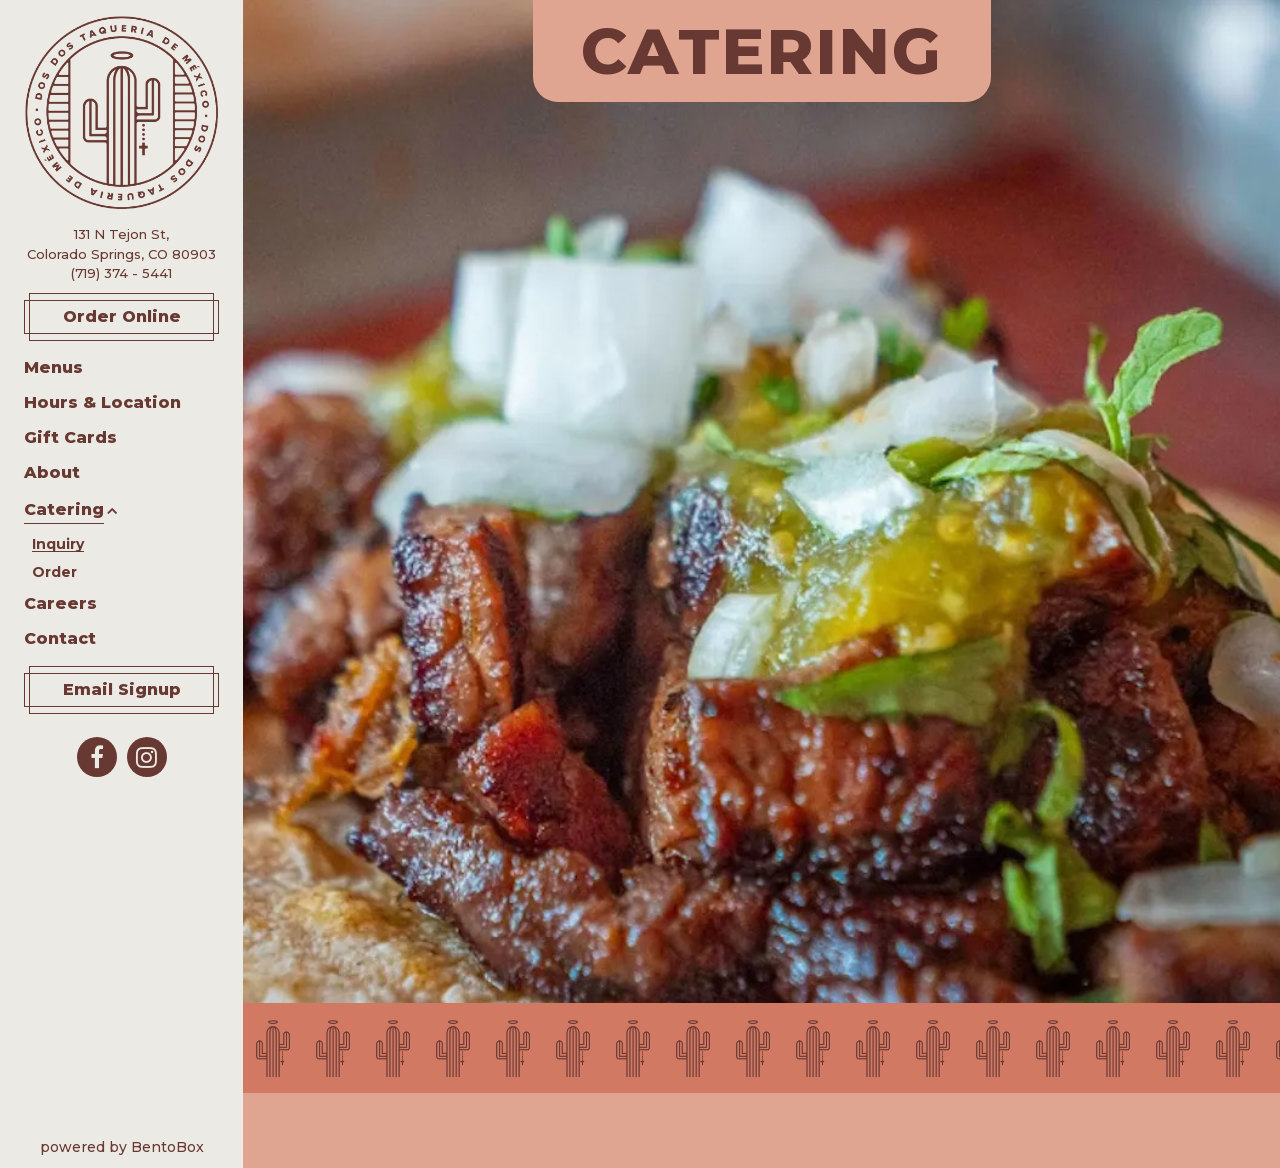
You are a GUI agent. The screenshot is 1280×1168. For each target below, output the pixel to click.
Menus (53, 367)
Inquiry (58, 544)
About (52, 472)
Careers (60, 603)
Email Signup (122, 689)
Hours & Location (102, 402)
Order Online (141, 315)
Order (54, 569)
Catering (64, 509)
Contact (60, 638)
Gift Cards (70, 437)
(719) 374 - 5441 (121, 273)
